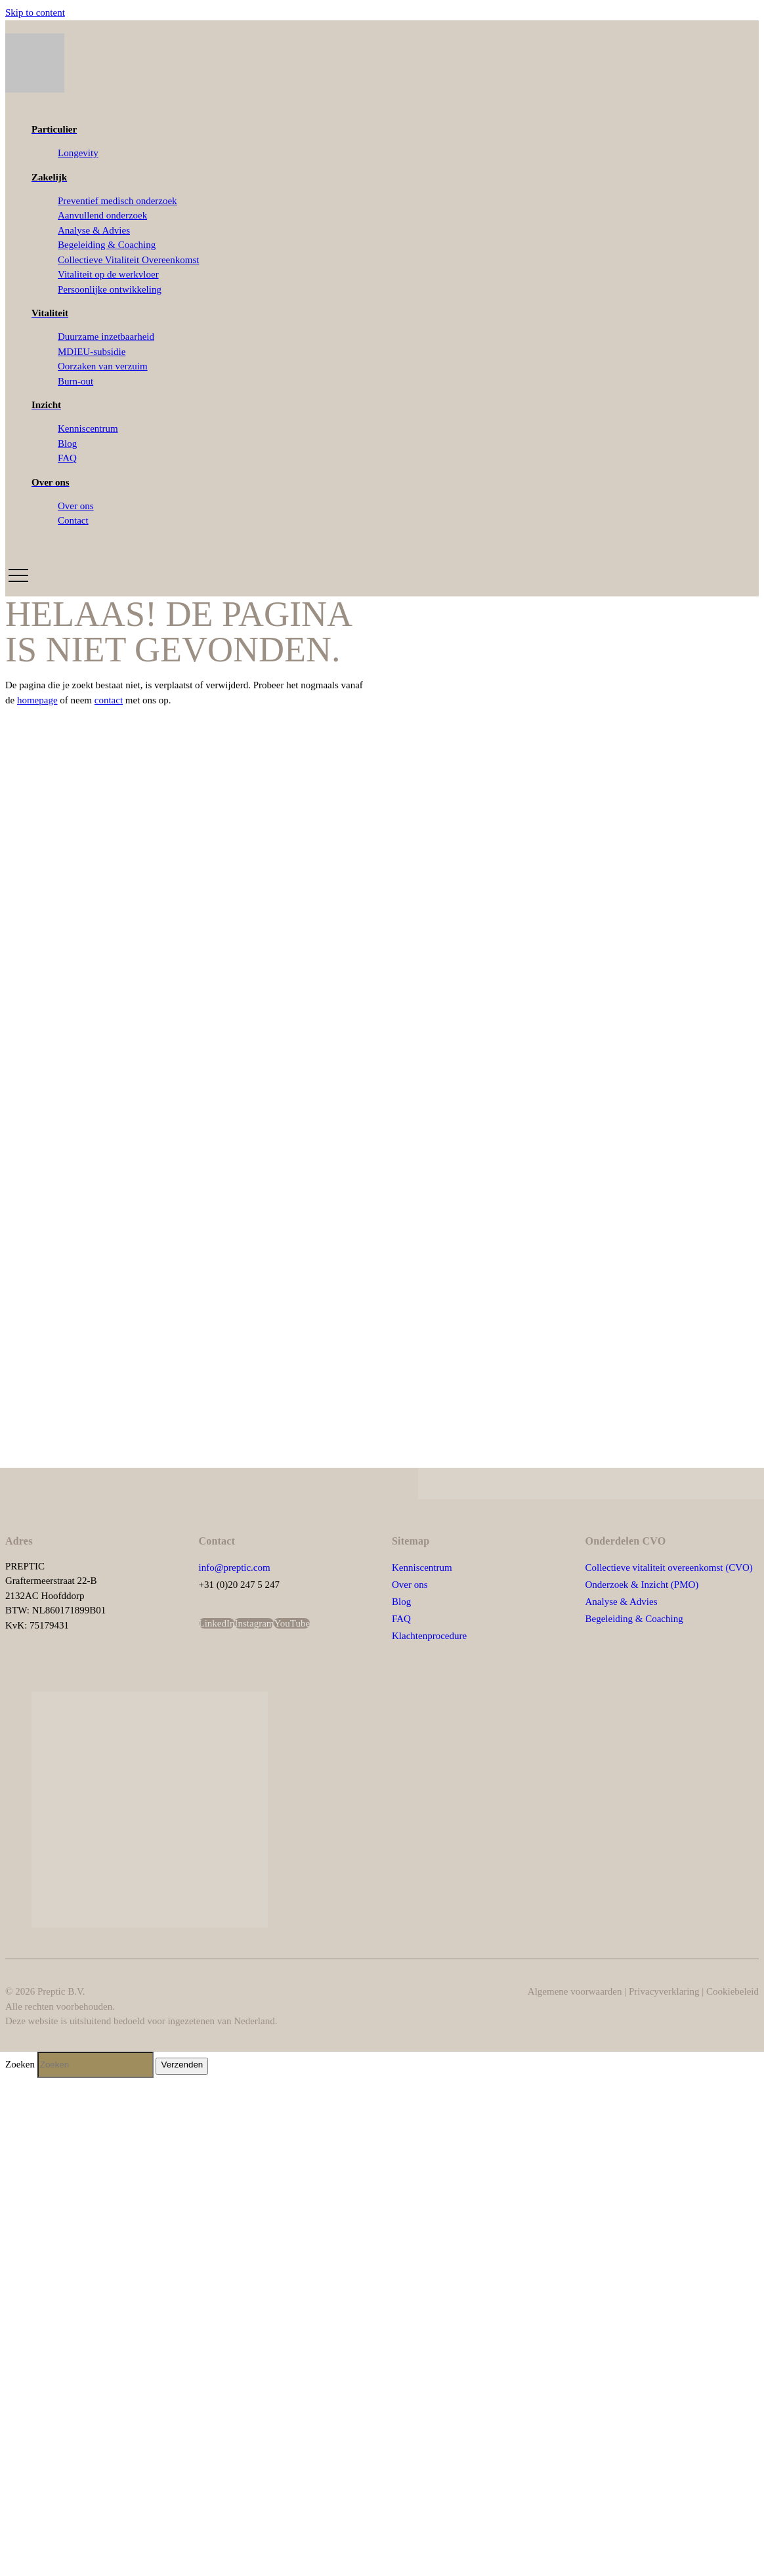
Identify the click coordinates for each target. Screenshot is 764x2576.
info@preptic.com (234, 1567)
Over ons (410, 1584)
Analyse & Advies (621, 1601)
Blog (401, 1601)
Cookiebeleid (732, 1991)
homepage (37, 700)
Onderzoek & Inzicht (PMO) (642, 1584)
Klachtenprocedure (430, 1636)
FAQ (401, 1618)
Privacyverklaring (664, 1991)
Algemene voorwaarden (575, 1991)
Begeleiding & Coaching (634, 1618)
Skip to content (35, 12)
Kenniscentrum (422, 1567)
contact (109, 700)
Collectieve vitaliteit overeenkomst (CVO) (669, 1567)
